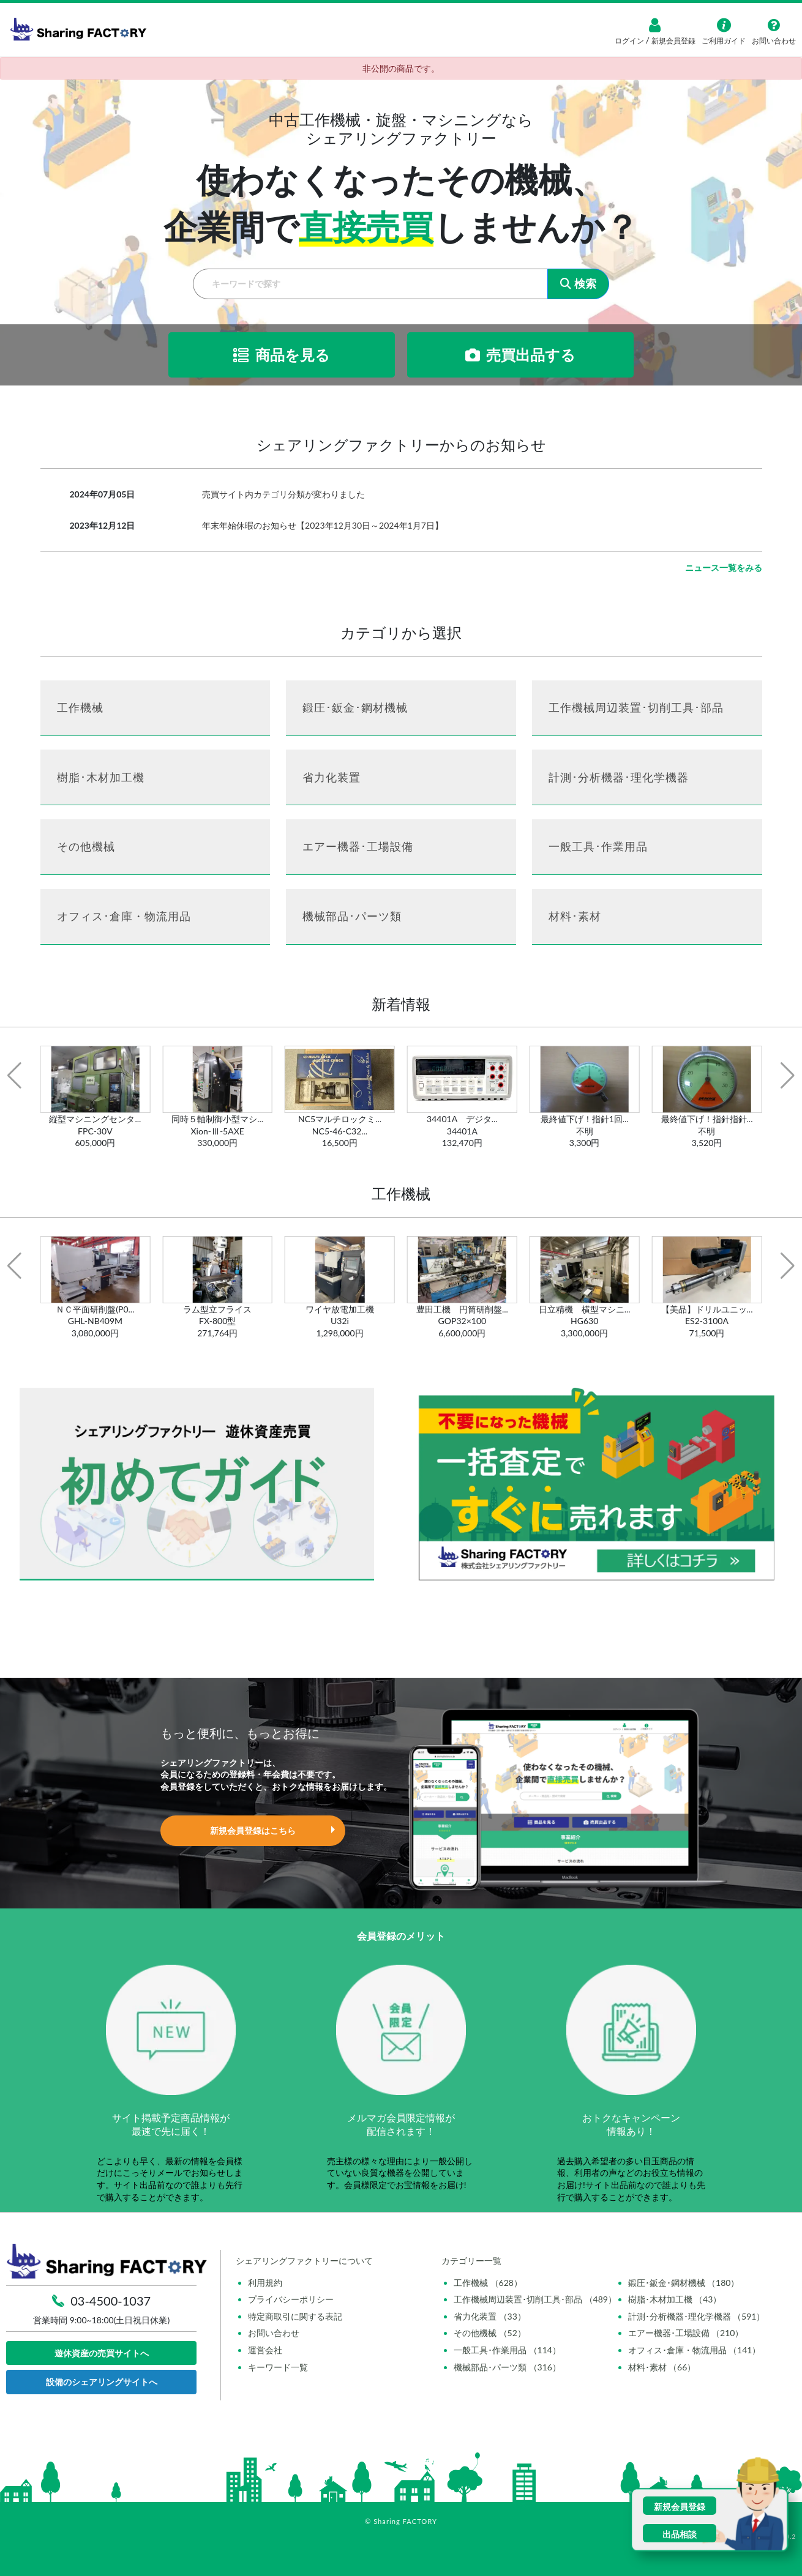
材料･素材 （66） (662, 2367)
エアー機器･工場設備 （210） (686, 2333)
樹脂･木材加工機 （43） (675, 2299)
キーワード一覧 (278, 2367)
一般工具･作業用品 (598, 846)
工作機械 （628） (488, 2282)
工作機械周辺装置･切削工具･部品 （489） (535, 2299)
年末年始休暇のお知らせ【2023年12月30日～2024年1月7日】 (322, 525)
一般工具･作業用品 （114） (507, 2350)
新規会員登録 (672, 40)
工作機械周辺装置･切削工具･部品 (636, 707)
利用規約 (265, 2282)
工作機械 (80, 707)
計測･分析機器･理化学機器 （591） (696, 2316)
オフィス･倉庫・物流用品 (124, 916)
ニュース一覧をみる (723, 567)
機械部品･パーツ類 (352, 916)
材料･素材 (575, 916)
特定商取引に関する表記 (295, 2316)
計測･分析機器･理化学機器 (619, 777)
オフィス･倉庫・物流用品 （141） (694, 2350)
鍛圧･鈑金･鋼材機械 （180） (684, 2282)
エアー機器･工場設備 (357, 846)
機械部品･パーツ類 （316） (507, 2367)
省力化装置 (331, 777)
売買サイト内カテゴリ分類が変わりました (283, 494)
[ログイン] (655, 25)
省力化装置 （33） (490, 2316)
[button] (14, 1075)
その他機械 (86, 846)
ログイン (630, 40)
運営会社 (265, 2350)
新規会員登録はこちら (253, 1830)
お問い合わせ (273, 2333)
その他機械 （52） (490, 2333)
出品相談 (679, 2534)
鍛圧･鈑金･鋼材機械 (355, 707)
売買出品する (520, 354)
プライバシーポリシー (291, 2299)
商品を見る (281, 354)
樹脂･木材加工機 (100, 777)
